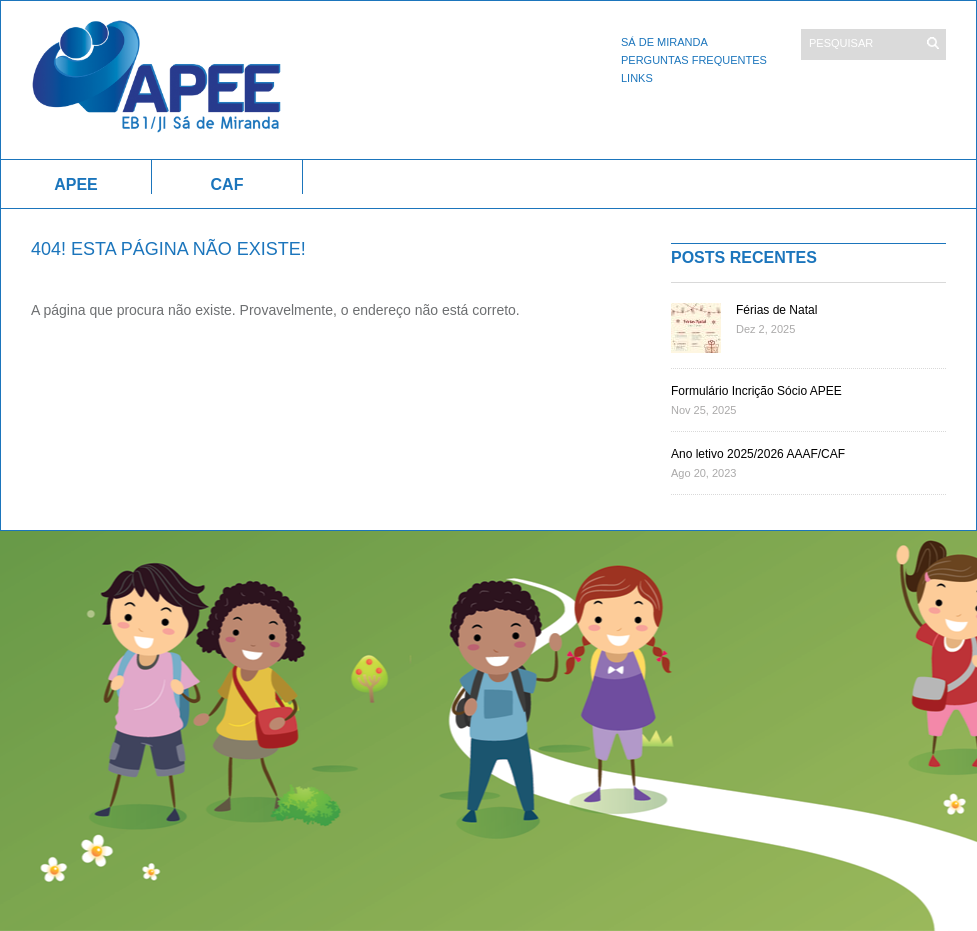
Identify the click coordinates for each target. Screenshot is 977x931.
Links (637, 78)
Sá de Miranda (664, 42)
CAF (227, 184)
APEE (76, 184)
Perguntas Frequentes (694, 60)
